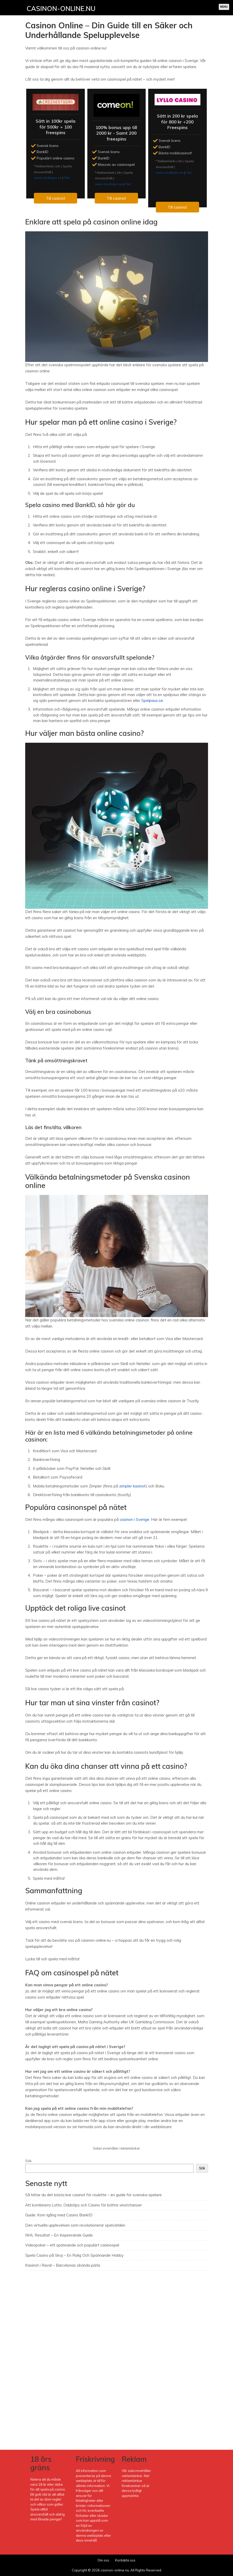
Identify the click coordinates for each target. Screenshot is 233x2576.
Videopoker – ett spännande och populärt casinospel (72, 2245)
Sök (28, 2160)
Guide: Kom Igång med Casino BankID (58, 2215)
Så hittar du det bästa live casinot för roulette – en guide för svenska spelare (93, 2194)
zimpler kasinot (132, 1486)
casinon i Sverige (134, 1519)
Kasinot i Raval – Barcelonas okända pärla (62, 2265)
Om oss (103, 2560)
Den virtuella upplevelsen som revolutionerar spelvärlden (75, 2225)
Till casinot (55, 198)
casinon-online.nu (60, 8)
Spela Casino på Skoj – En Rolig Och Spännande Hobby (74, 2255)
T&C (67, 178)
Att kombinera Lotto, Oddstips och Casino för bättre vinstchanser (83, 2205)
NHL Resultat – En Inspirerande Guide (59, 2235)
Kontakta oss (125, 2560)
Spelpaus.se (152, 700)
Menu (224, 6)
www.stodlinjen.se (48, 178)
